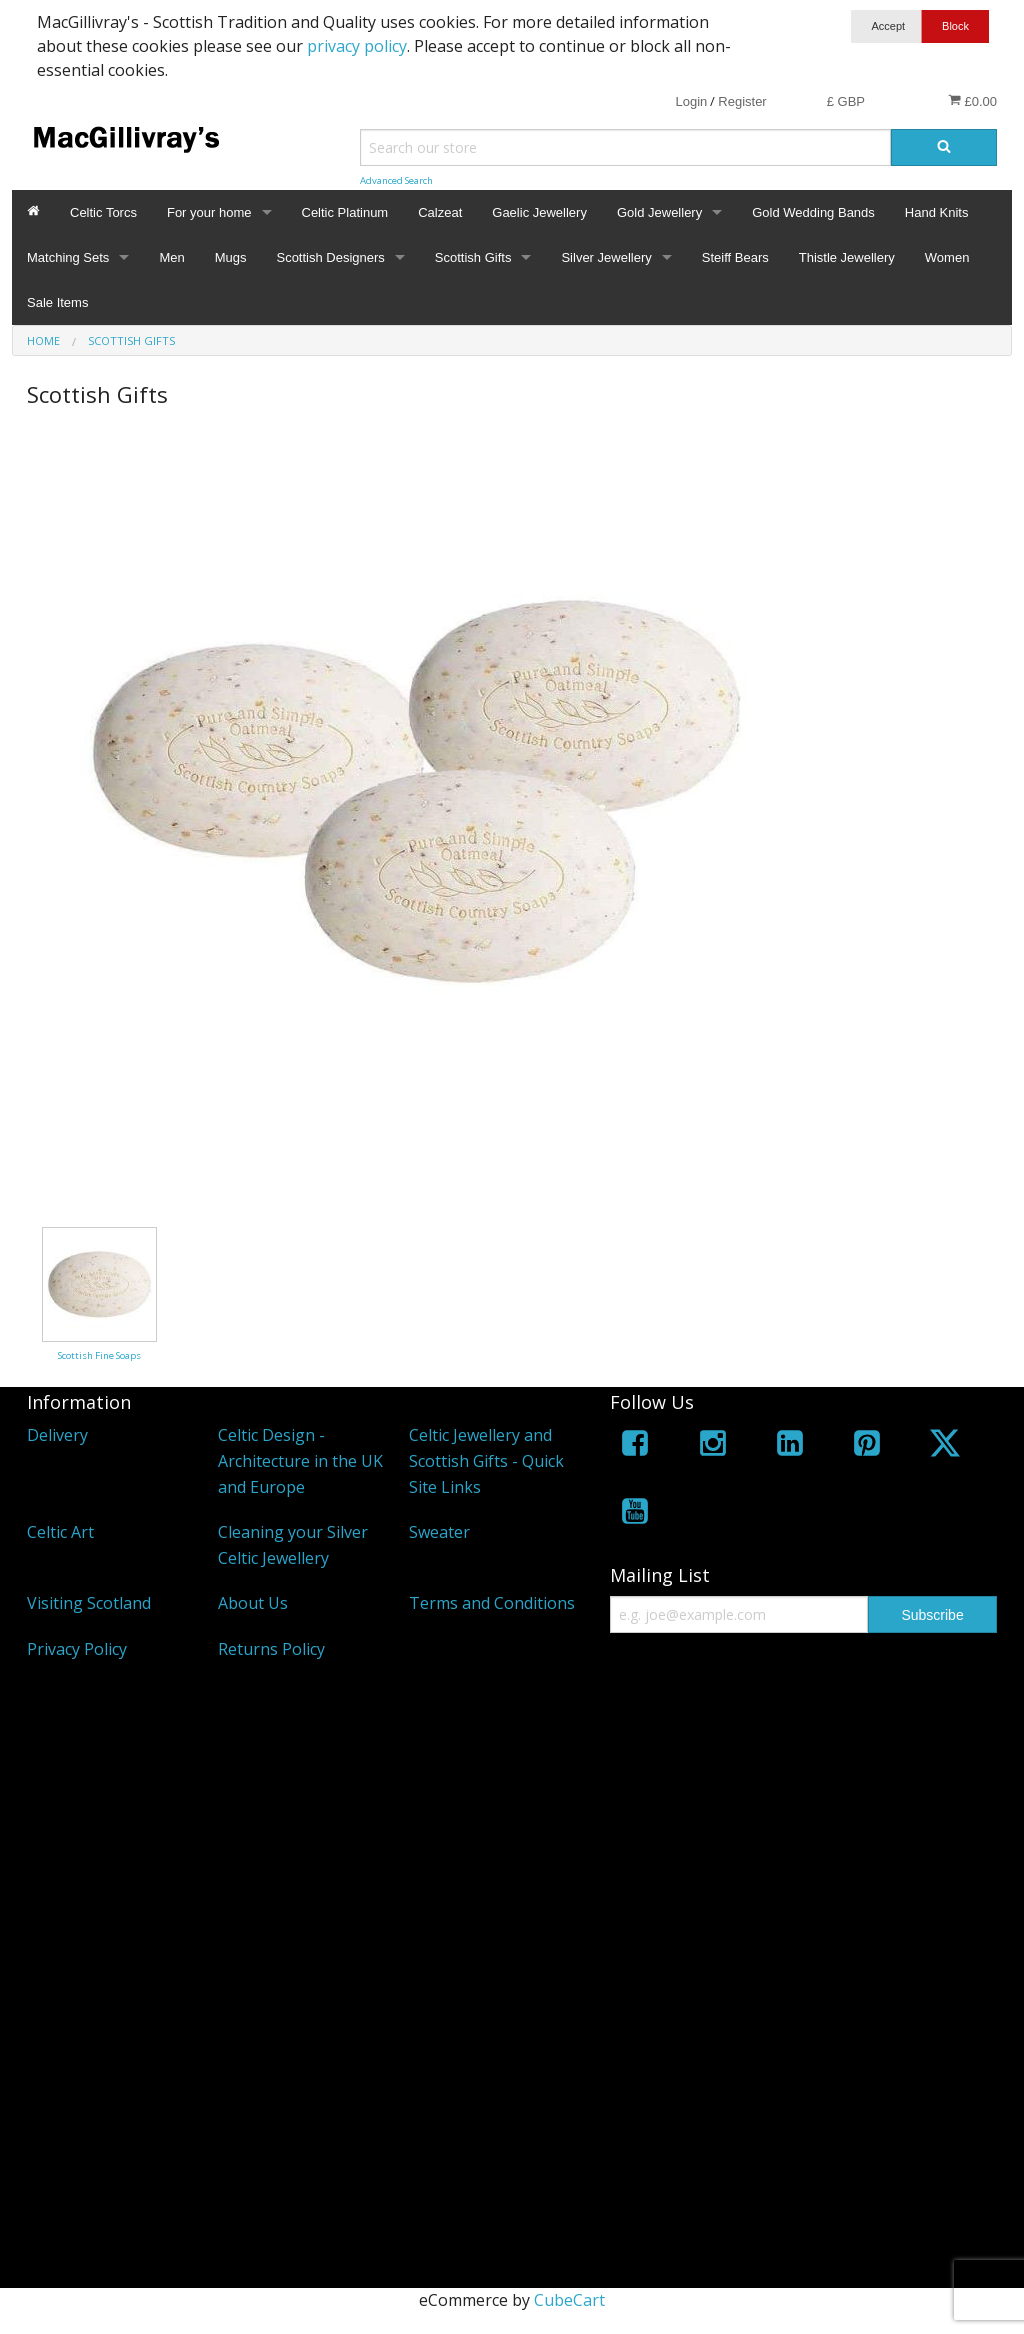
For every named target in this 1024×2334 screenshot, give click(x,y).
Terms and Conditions (492, 1603)
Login (691, 101)
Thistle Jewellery (847, 257)
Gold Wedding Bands (813, 212)
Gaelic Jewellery (539, 212)
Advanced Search (396, 180)
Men (171, 257)
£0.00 (972, 101)
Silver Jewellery (606, 257)
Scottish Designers (330, 257)
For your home (209, 212)
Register (742, 101)
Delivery (57, 1435)
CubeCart (569, 2300)
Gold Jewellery (659, 212)
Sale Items (57, 302)
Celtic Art (60, 1532)
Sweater (439, 1532)
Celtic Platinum (345, 212)
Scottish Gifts (473, 257)
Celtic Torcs (103, 212)
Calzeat (440, 212)
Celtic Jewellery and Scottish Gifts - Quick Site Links (486, 1460)
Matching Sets (68, 257)
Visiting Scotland (89, 1603)
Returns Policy (271, 1649)
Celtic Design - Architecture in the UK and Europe (300, 1460)
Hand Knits (937, 212)
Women (947, 257)
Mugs (231, 257)
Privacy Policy (77, 1649)
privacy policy (357, 46)
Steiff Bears (735, 257)
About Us (253, 1603)
